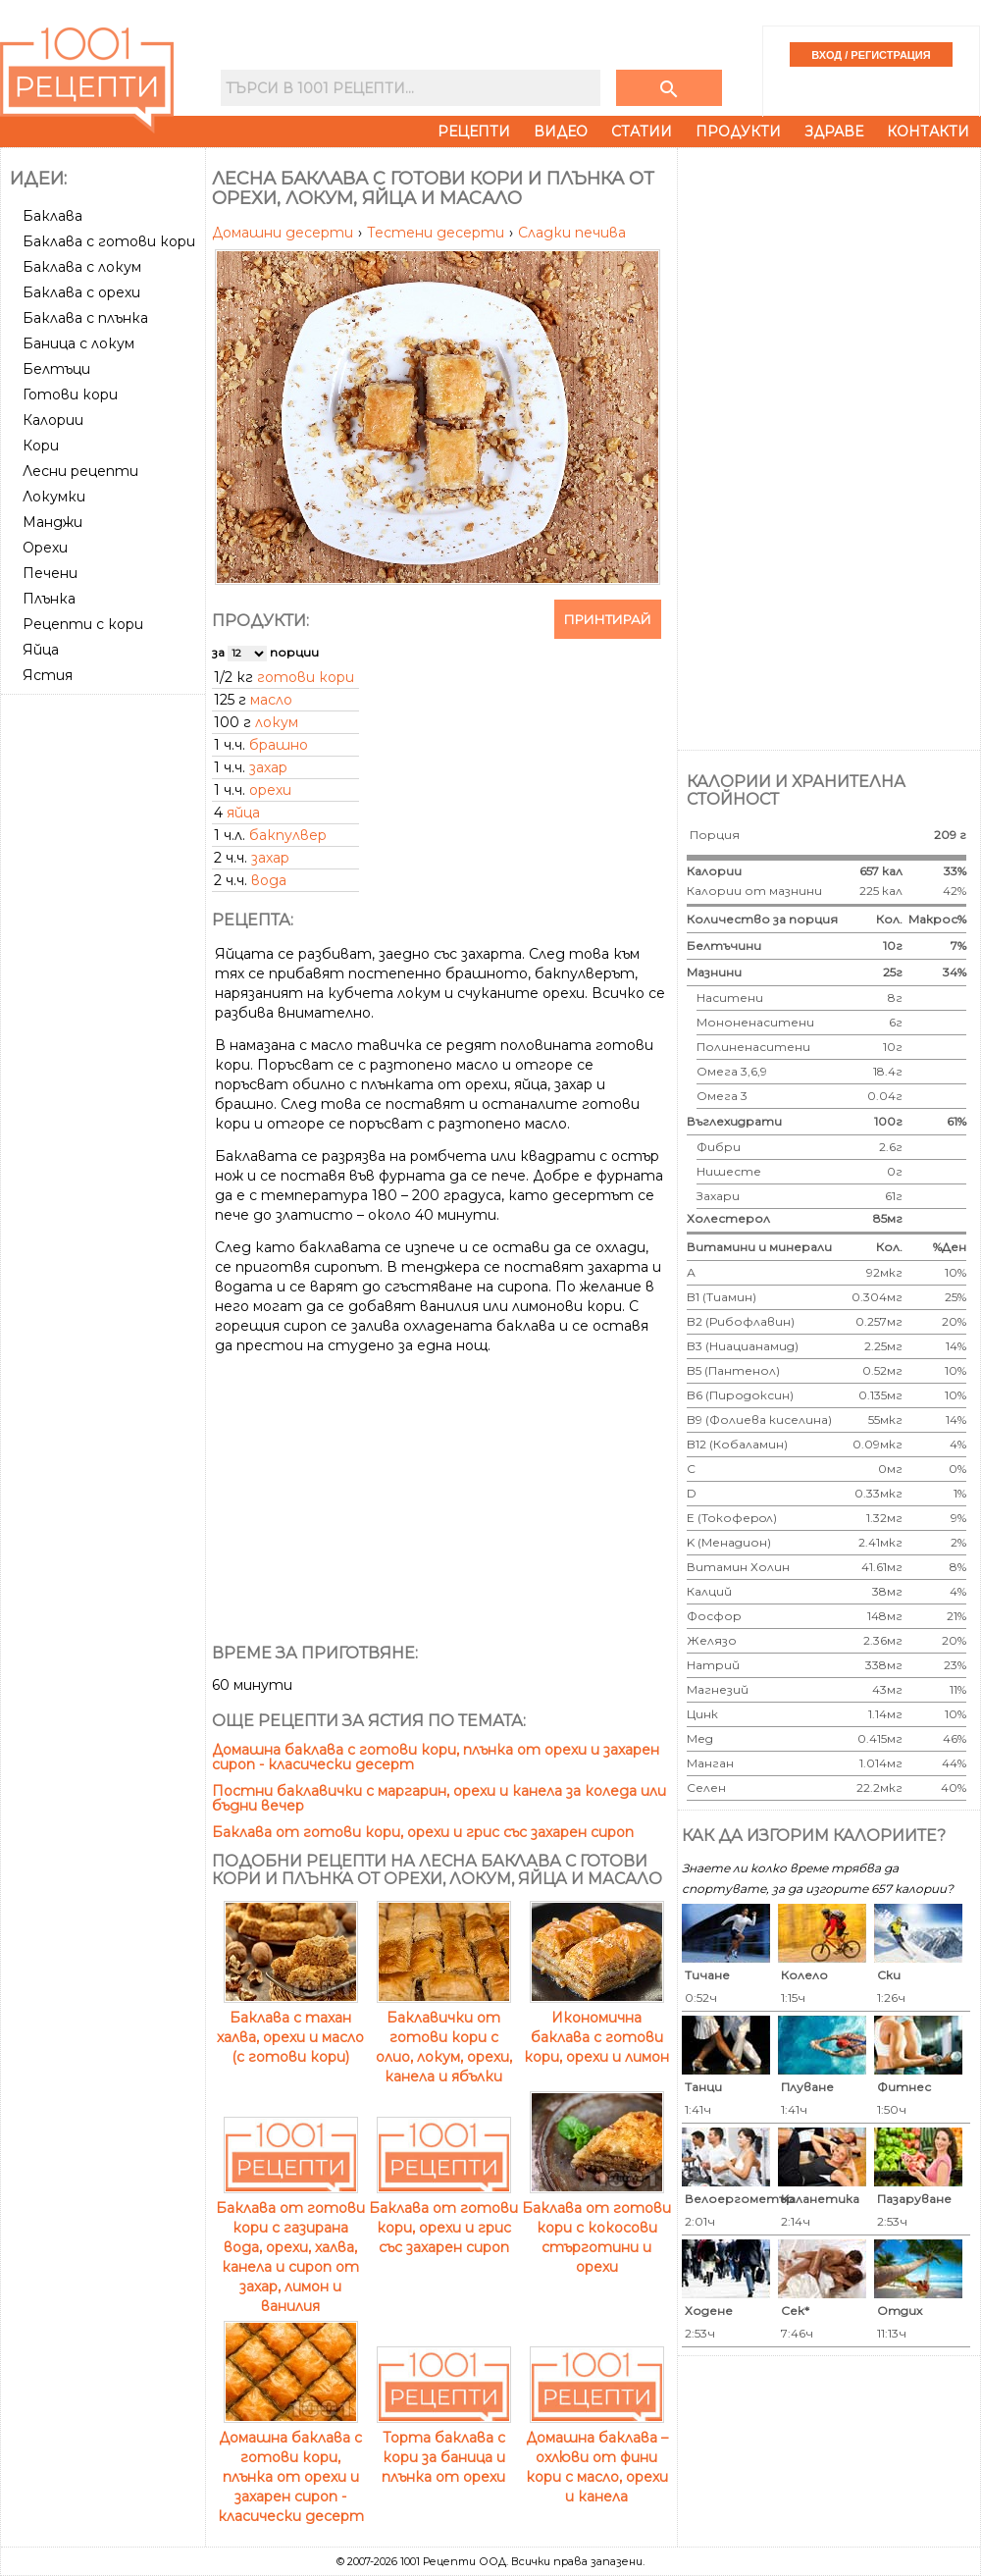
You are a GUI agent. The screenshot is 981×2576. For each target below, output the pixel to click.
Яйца (41, 649)
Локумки (54, 496)
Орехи (45, 547)
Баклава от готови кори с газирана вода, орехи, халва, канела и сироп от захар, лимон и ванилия (290, 2247)
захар (268, 767)
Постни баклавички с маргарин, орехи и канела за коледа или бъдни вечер (439, 1798)
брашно (278, 745)
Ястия (48, 675)
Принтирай (607, 619)
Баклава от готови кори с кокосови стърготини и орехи (596, 2228)
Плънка (49, 598)
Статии (641, 131)
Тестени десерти (437, 232)
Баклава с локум (82, 267)
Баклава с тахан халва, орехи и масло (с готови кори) (290, 2027)
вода (268, 880)
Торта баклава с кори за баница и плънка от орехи (444, 2447)
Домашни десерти (284, 232)
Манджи (52, 522)
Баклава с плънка (85, 318)
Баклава (52, 216)
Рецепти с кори (83, 624)
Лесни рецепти (80, 471)
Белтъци (56, 369)
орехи (270, 790)
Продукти (738, 131)
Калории (53, 420)
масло (271, 700)
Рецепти (474, 131)
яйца (243, 812)
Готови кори (70, 394)
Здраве (833, 131)
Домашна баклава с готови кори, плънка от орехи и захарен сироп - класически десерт (435, 1757)
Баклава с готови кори (109, 241)
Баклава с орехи (81, 292)
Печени (50, 573)
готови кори (305, 677)
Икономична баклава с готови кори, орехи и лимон (596, 2027)
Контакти (928, 131)
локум (276, 722)
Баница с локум (78, 343)
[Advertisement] (105, 996)
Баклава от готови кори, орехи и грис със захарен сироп (423, 1832)
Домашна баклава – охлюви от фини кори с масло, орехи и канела (597, 2457)
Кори (41, 445)
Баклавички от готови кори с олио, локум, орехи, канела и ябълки (444, 2037)
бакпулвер (288, 835)
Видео (561, 131)
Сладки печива (572, 232)
